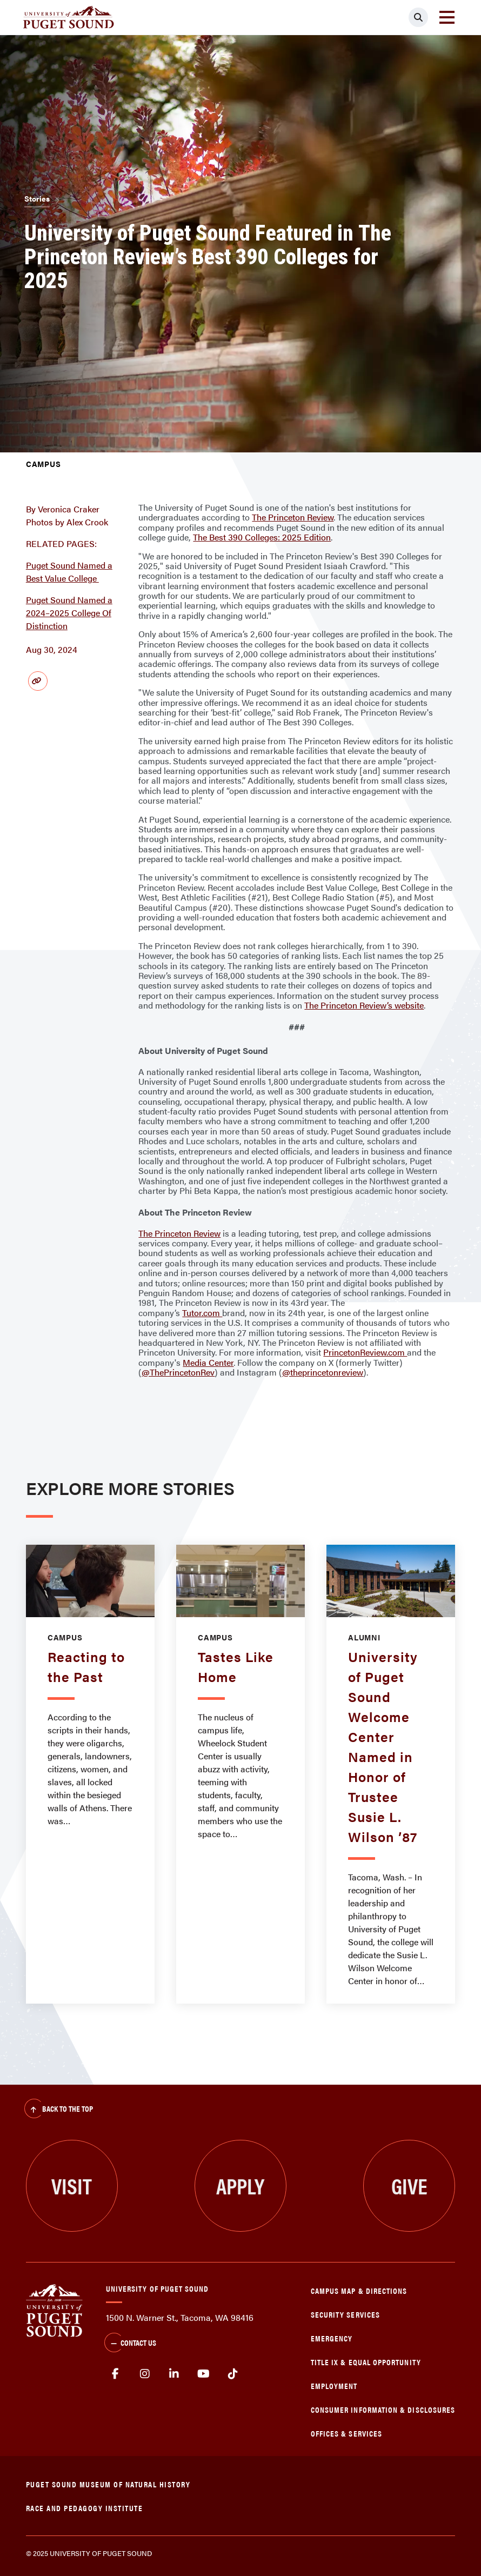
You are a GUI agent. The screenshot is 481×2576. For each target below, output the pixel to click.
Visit (71, 2185)
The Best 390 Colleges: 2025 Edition (262, 537)
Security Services (345, 2314)
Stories (37, 198)
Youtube (204, 2373)
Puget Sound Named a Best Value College (69, 571)
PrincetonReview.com (365, 1352)
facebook (115, 2373)
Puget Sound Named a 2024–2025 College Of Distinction (69, 612)
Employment (334, 2385)
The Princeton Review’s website (364, 1005)
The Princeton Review (292, 517)
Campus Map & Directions (359, 2290)
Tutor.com (202, 1312)
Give (409, 2185)
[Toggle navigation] (447, 17)
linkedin (174, 2373)
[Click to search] (418, 17)
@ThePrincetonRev (178, 1372)
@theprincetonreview (322, 1372)
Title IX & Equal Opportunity (366, 2361)
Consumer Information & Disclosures (383, 2409)
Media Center (208, 1362)
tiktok (233, 2373)
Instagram (144, 2373)
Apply (240, 2185)
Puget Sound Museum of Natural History (108, 2484)
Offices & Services (346, 2433)
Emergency (332, 2338)
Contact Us (130, 2343)
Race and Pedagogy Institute (84, 2507)
